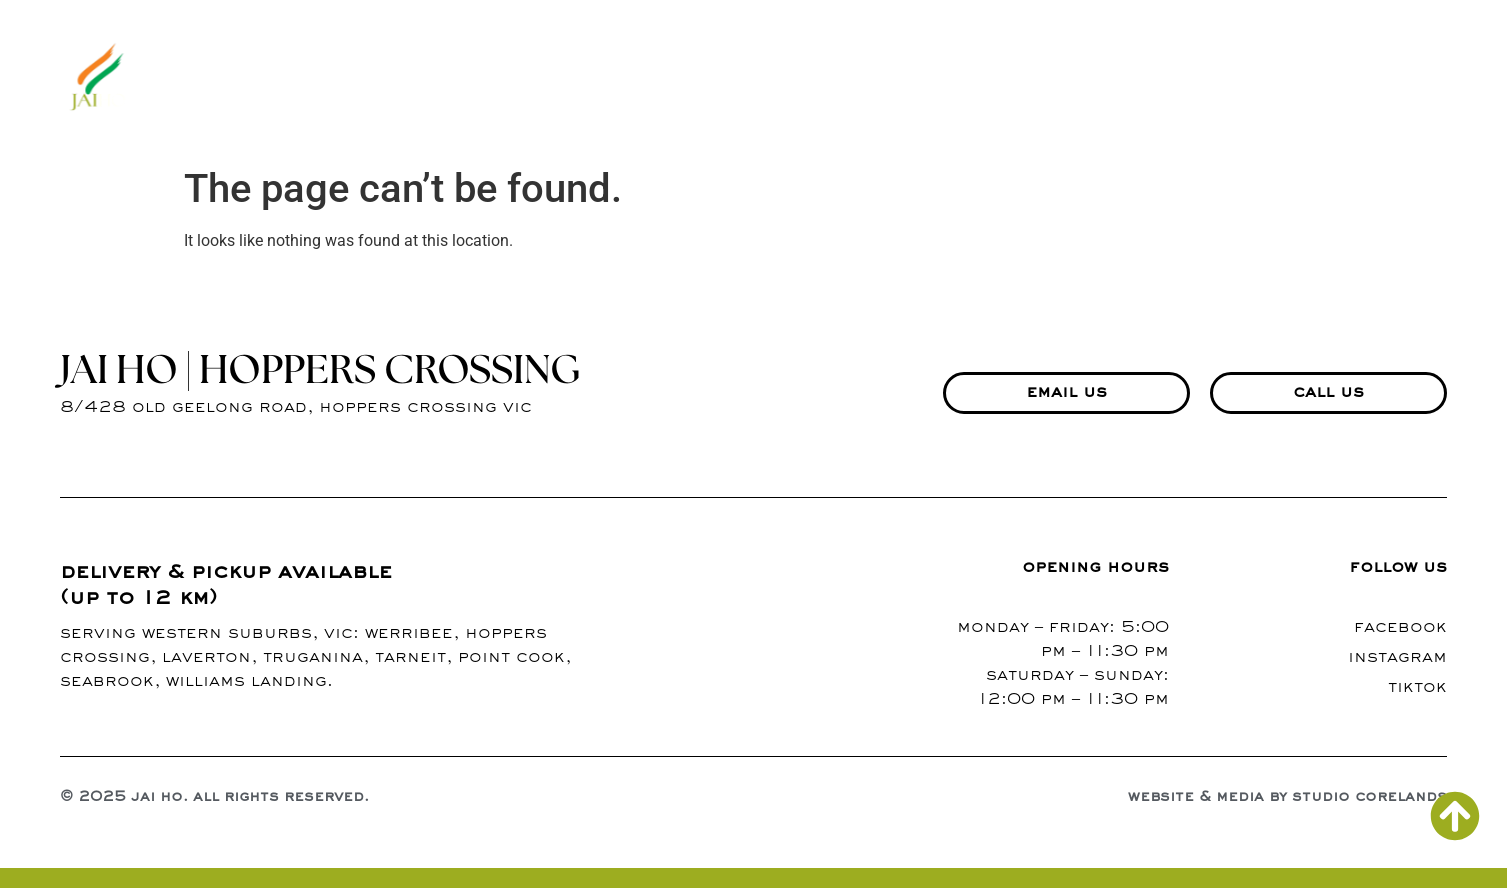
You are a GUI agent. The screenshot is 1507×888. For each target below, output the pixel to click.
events (1196, 79)
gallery (882, 79)
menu (788, 79)
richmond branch (1352, 79)
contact (1079, 79)
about (700, 79)
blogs (979, 79)
